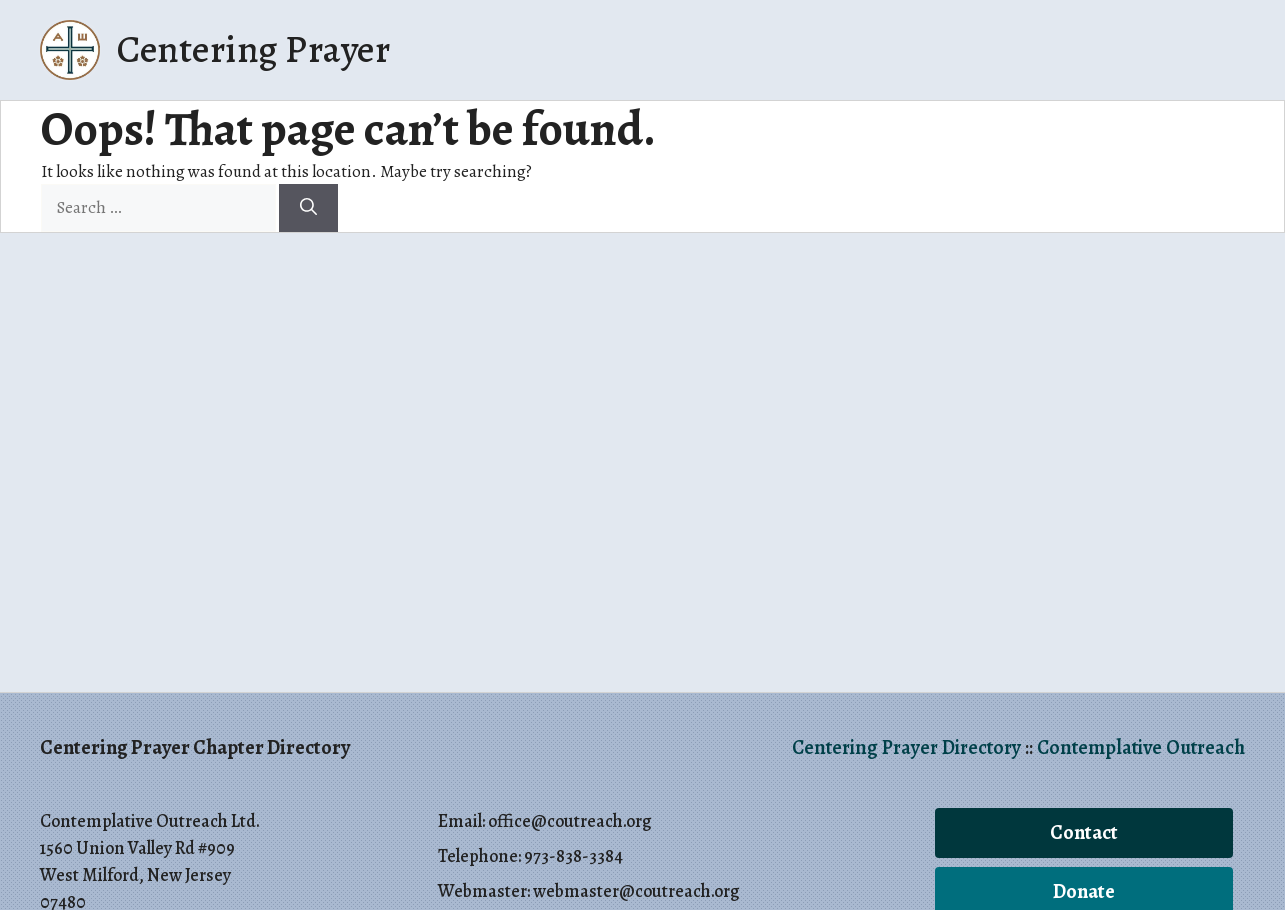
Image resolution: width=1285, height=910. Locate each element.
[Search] (308, 208)
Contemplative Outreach (1141, 747)
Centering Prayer (253, 49)
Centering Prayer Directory (906, 747)
